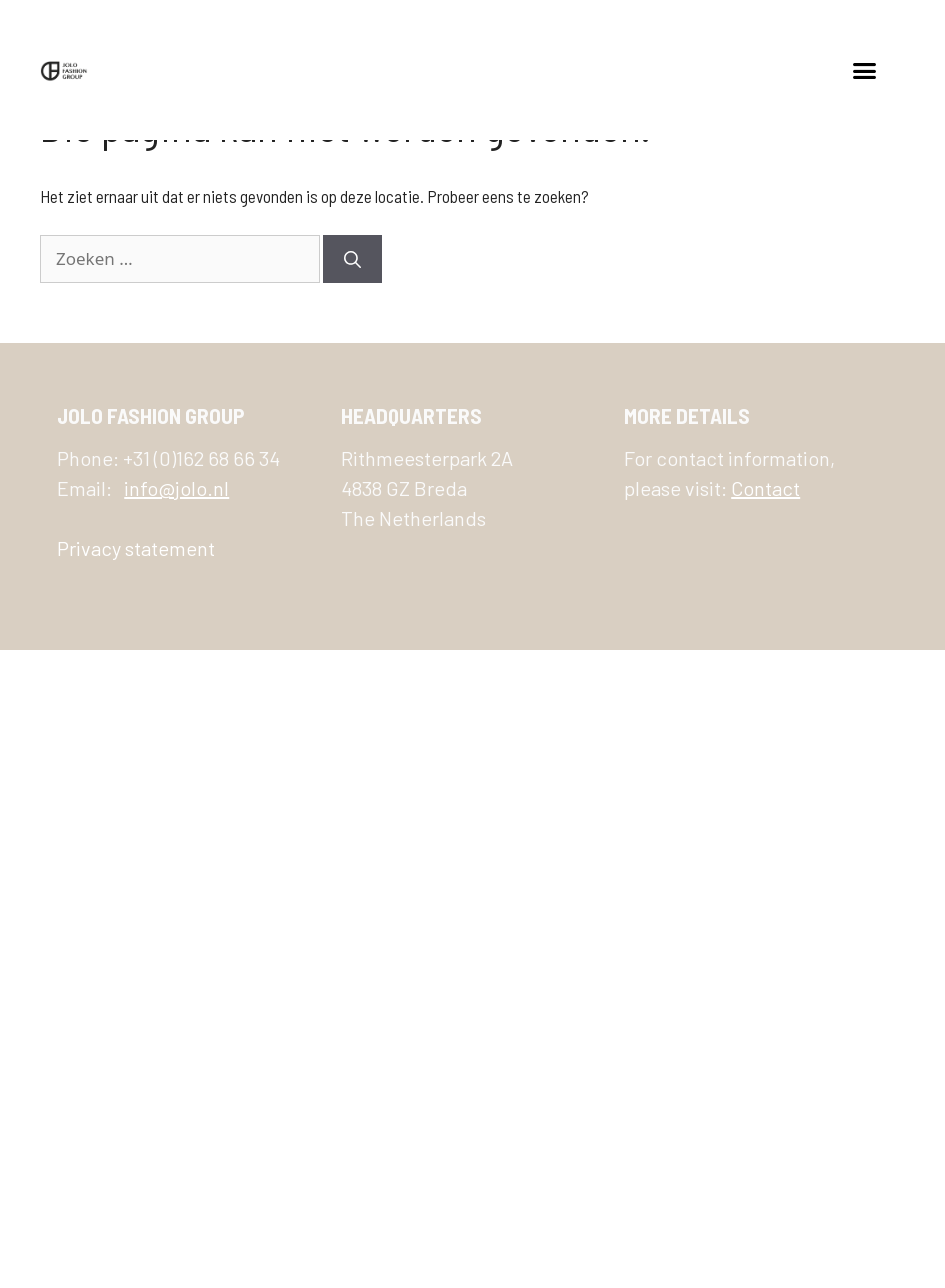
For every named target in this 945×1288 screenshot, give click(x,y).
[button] (865, 70)
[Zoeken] (352, 259)
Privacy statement (136, 548)
